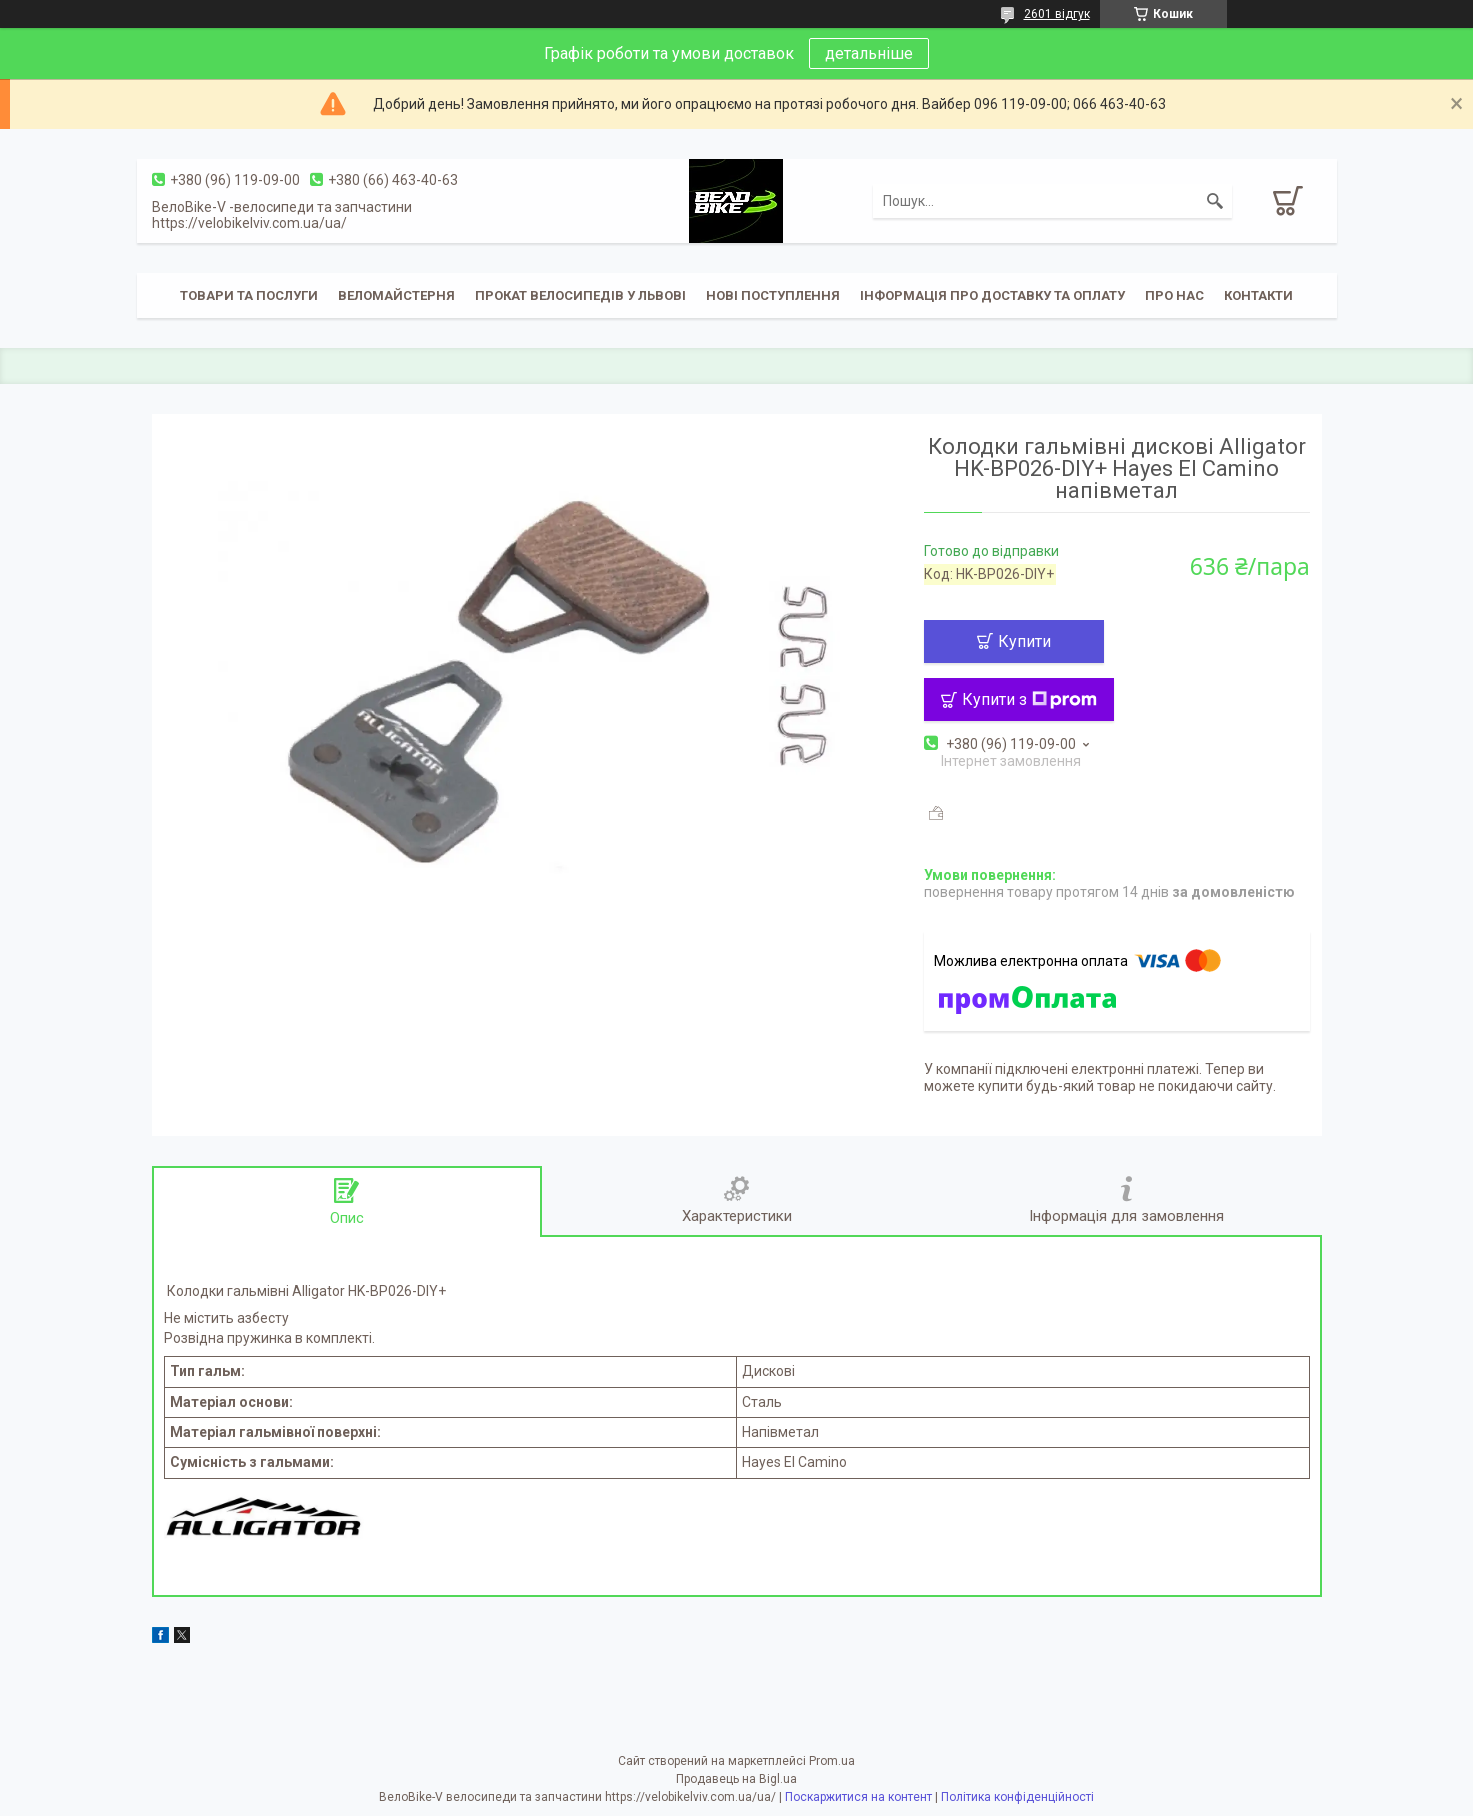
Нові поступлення (773, 295)
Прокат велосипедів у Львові (580, 295)
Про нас (1174, 295)
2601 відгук (1057, 14)
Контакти (1258, 295)
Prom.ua (832, 1761)
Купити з (1029, 699)
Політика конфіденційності (1017, 1797)
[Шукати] (1215, 201)
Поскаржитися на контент (858, 1797)
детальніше (869, 53)
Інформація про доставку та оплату (992, 295)
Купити (1024, 641)
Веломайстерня (396, 295)
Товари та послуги (249, 295)
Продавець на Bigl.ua (736, 1779)
